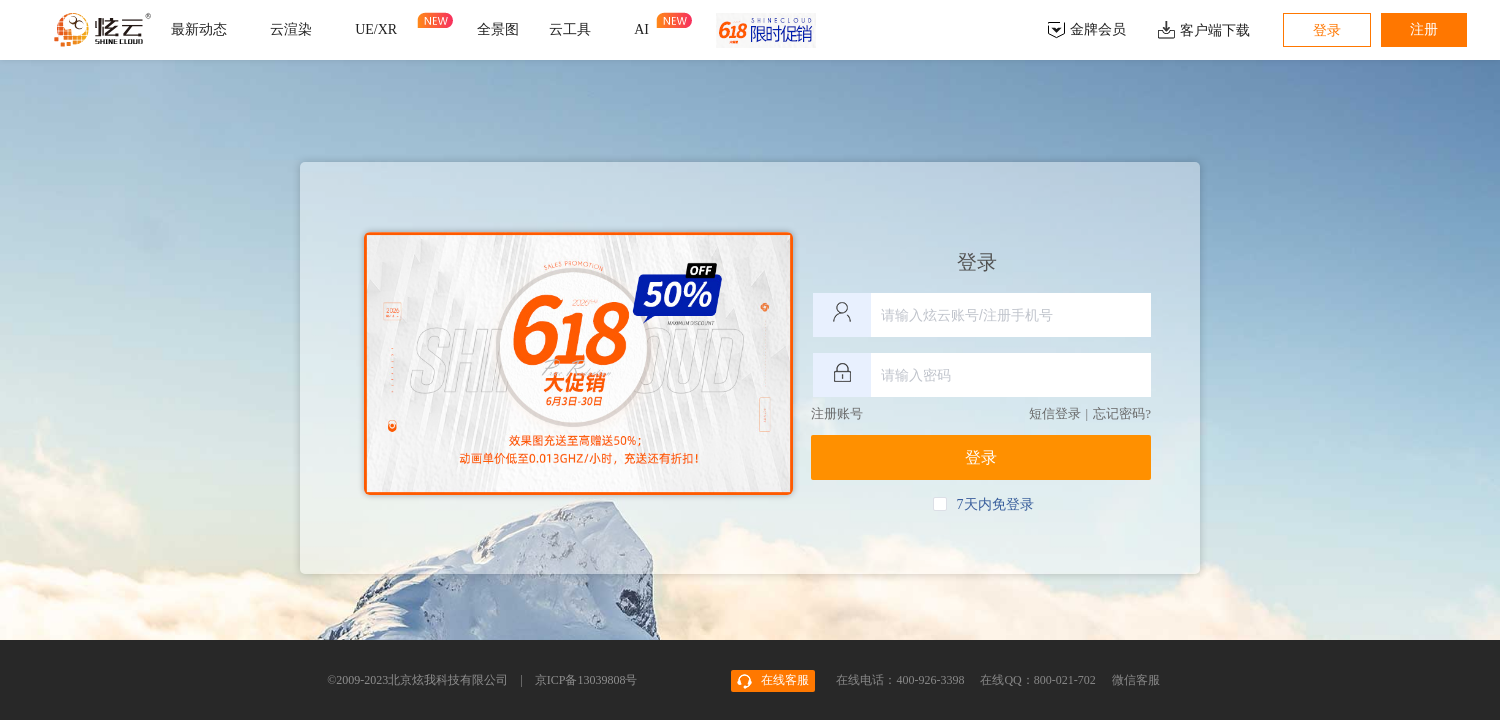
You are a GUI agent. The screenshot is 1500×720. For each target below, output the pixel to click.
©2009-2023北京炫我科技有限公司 (417, 680)
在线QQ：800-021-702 (1039, 680)
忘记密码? (1122, 414)
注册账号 (837, 414)
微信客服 (1136, 680)
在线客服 (773, 681)
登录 (1327, 30)
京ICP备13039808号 (586, 680)
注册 (1424, 29)
